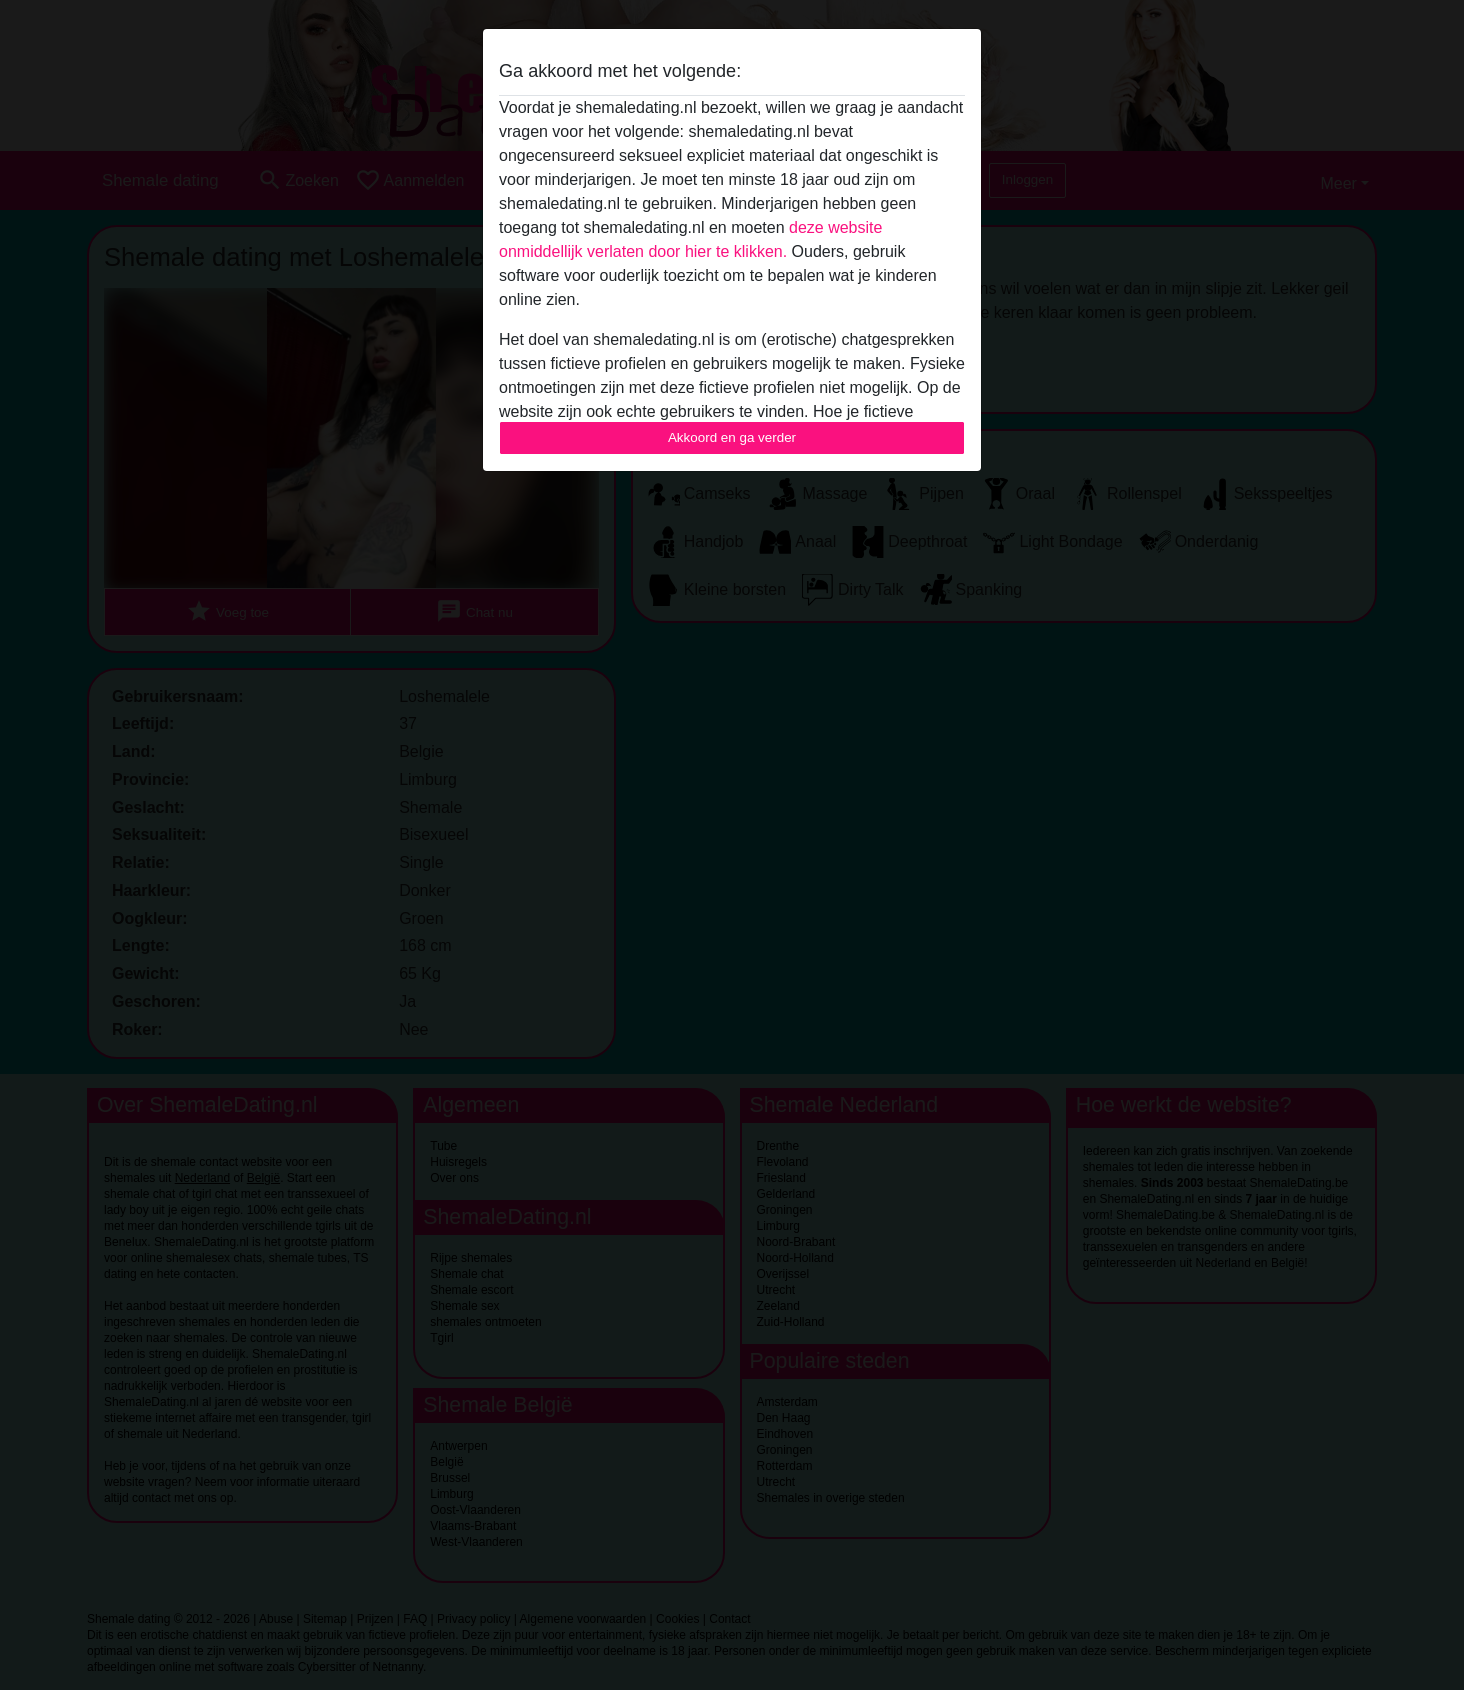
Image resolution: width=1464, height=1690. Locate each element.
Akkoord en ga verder (732, 437)
